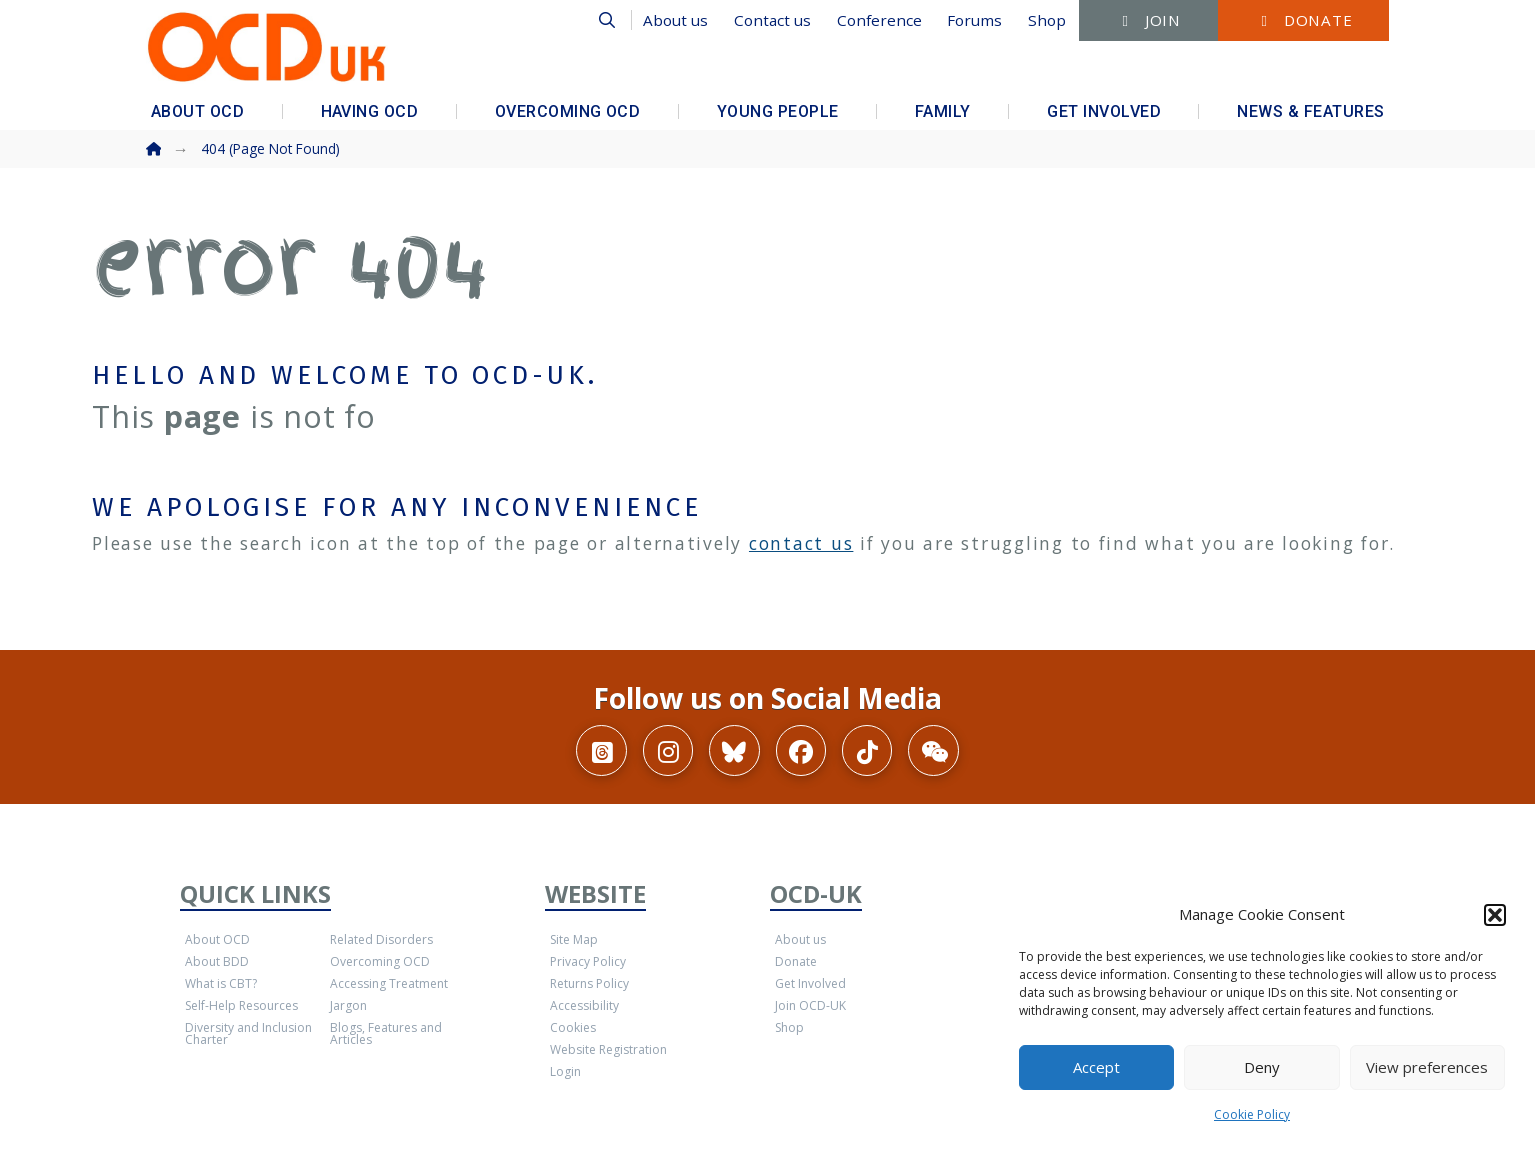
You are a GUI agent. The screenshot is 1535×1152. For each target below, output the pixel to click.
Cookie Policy (1252, 1114)
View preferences (1427, 1067)
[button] (1495, 915)
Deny (1262, 1067)
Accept (1096, 1067)
